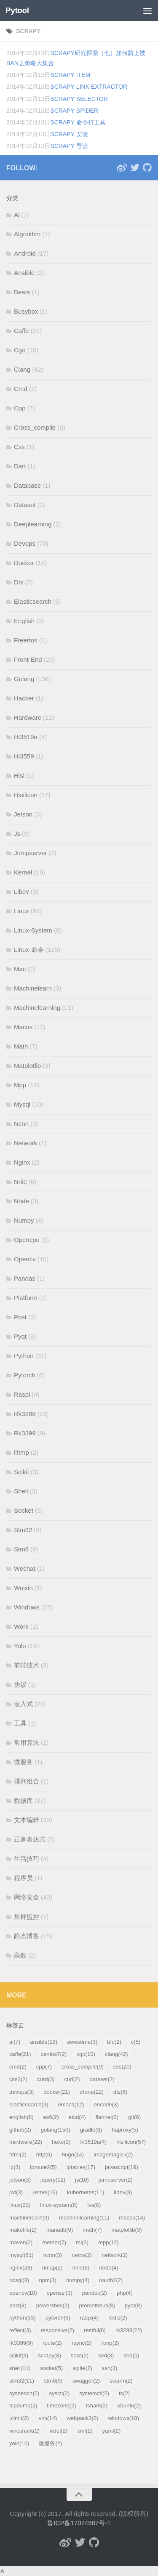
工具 (20, 1723)
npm (47, 2280)
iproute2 (43, 2167)
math (92, 2230)
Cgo (20, 350)
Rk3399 (25, 1433)
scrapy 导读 (69, 146)
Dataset (25, 505)
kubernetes (85, 2192)
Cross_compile (35, 427)
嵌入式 (23, 1704)
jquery (52, 2179)
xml (84, 2430)
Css (19, 447)
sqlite (82, 2368)
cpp (44, 2066)
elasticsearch (28, 2104)
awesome (82, 2042)
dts (120, 2092)
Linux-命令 (29, 949)
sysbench (24, 2393)
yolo (19, 2443)
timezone (61, 2405)
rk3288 (128, 2330)
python (22, 2317)
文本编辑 (26, 1820)
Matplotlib (27, 1065)
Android (25, 253)
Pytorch (24, 1375)
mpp (108, 2242)
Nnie (20, 1181)
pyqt (133, 2305)
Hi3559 (24, 756)
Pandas (24, 1278)
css (122, 2066)
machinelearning (84, 2217)
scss (79, 2355)
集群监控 (26, 1916)
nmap (52, 2267)
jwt (16, 2192)
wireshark (24, 2430)
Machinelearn (33, 988)
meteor (54, 2242)
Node (21, 1201)
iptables (81, 2167)
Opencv (25, 1259)
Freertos (25, 640)
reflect (20, 2330)
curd (46, 2079)
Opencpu (27, 1239)
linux (19, 2205)
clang (116, 2054)
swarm (121, 2380)
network (115, 2255)
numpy (77, 2280)
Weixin (23, 1588)
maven (20, 2242)
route (52, 2343)
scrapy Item (70, 75)
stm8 (53, 2380)
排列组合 (26, 1781)
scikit (18, 2355)
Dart (20, 466)
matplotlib (126, 2230)
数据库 (23, 1800)
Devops (24, 543)
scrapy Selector (79, 99)
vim (48, 2418)
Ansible (24, 272)
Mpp (20, 1085)
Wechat (24, 1568)
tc (124, 2393)
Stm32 (23, 1530)
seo (131, 2355)
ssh (109, 2368)
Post (20, 1317)
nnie (81, 2267)
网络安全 (26, 1897)
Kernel (23, 872)
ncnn (52, 2255)
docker (56, 2092)
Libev (21, 891)
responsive (57, 2330)
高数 (20, 1955)
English (24, 621)
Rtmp (21, 1452)
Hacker (24, 698)
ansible (43, 2042)
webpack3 (82, 2418)
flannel (107, 2117)
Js (17, 833)
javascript (121, 2167)
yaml (111, 2430)
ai (14, 2042)
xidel (58, 2430)
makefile (23, 2230)
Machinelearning (37, 1007)
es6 (51, 2117)
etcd (77, 2117)
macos (132, 2217)
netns (82, 2255)
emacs (71, 2104)
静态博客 (26, 1936)
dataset (102, 2079)
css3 (18, 2079)
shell (19, 2368)
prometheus (97, 2305)
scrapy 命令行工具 (78, 122)
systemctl (94, 2393)
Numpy (24, 1220)
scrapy (28, 31)
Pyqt (20, 1336)
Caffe (21, 331)
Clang (22, 369)
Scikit (21, 1472)
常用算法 (26, 1742)
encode (106, 2104)
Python (24, 1356)
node (108, 2267)
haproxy (125, 2129)
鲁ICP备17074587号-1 (78, 2523)
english (21, 2117)
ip (14, 2167)
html (18, 2154)
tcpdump (23, 2405)
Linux (21, 911)
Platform (25, 1298)
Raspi (22, 1394)
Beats (22, 292)
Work (21, 1626)
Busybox (26, 311)
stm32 (21, 2380)
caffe (20, 2054)
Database (27, 485)
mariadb (59, 2230)
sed (106, 2355)
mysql (21, 2255)
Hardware (27, 717)
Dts (19, 582)
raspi (89, 2317)
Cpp (20, 408)
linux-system (59, 2205)
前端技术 (26, 1665)
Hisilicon (25, 795)
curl (72, 2079)
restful (95, 2330)
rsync (81, 2343)
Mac (20, 969)
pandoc (94, 2293)
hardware (25, 2142)
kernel (44, 2192)
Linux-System (33, 930)
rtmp (110, 2343)
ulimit (19, 2418)
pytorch (58, 2317)
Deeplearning (32, 524)
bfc (114, 2042)
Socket (23, 1510)
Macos (23, 1027)
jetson (20, 2179)
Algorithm (27, 234)
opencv (23, 2293)
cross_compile (83, 2066)
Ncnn (21, 1123)
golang (55, 2129)
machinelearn (29, 2217)
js (82, 2179)
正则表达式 (30, 1839)
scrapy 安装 (69, 134)
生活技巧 (26, 1858)
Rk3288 (25, 1414)
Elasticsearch (32, 601)
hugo (73, 2154)
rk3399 (21, 2343)
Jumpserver (30, 853)
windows (123, 2418)
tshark (97, 2405)
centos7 (54, 2054)
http (44, 2154)
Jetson (23, 814)
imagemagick (113, 2154)
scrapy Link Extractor (88, 87)
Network (25, 1143)
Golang (24, 679)
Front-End (28, 659)
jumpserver (116, 2179)
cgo (85, 2054)
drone (92, 2092)
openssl (59, 2293)
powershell (53, 2305)
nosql (19, 2280)
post (18, 2305)
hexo (61, 2142)
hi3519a (93, 2142)
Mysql (22, 1104)
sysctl (59, 2393)
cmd (18, 2066)
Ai (16, 214)
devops (21, 2092)
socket (51, 2368)
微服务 (23, 1762)
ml (82, 2242)
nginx (20, 2267)
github (20, 2129)
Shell (21, 1491)
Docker (24, 563)
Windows (27, 1607)
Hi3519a (25, 737)
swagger (86, 2380)
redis (117, 2317)
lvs (94, 2205)
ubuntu (129, 2405)
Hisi (19, 775)
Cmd (20, 389)
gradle (91, 2129)
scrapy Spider (74, 111)
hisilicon (131, 2142)
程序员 (23, 1878)
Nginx (22, 1162)
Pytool (17, 10)
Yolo (20, 1646)
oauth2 (111, 2280)
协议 (20, 1684)
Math (21, 1046)
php (125, 2293)
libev (123, 2192)
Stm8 (21, 1549)
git (134, 2117)
